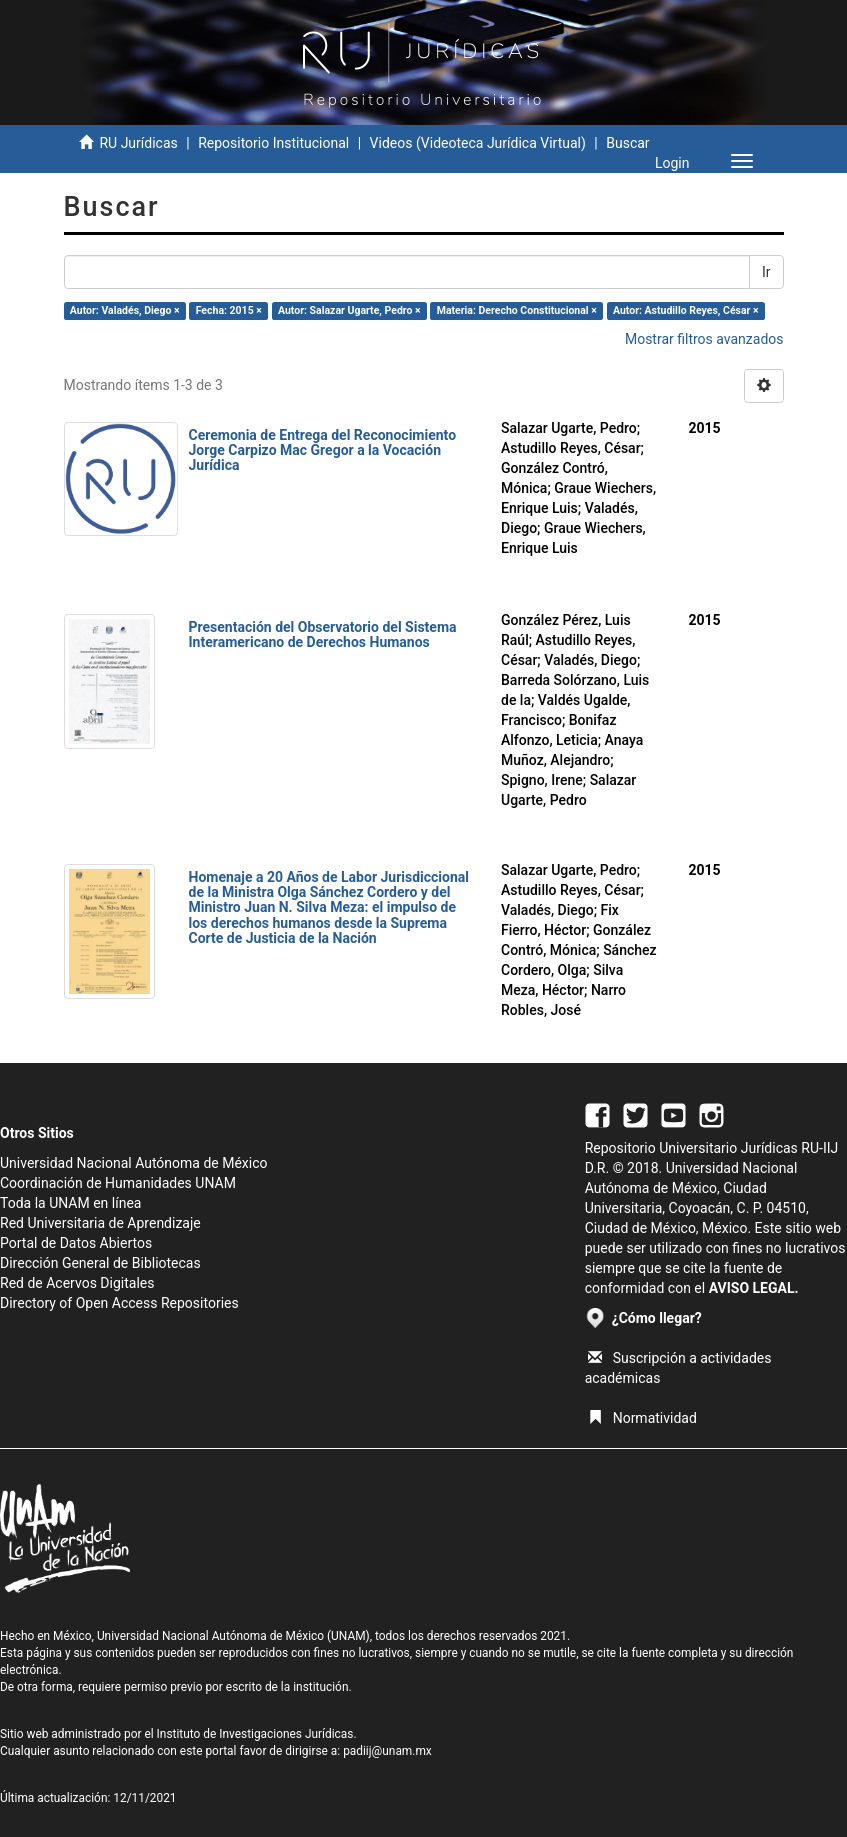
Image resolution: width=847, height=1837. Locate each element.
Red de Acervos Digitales (77, 1283)
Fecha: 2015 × (229, 310)
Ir (766, 272)
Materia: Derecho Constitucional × (517, 310)
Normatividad (642, 1418)
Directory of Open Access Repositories (119, 1303)
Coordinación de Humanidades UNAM (118, 1183)
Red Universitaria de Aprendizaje (100, 1223)
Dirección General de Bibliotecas (100, 1263)
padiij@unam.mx (387, 1751)
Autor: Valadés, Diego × (125, 310)
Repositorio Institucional (273, 143)
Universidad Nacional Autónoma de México (134, 1163)
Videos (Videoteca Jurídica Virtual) (478, 143)
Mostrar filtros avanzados (704, 339)
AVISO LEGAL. (754, 1288)
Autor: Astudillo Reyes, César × (686, 310)
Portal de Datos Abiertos (76, 1243)
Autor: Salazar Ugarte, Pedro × (349, 310)
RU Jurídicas (138, 143)
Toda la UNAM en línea (70, 1203)
